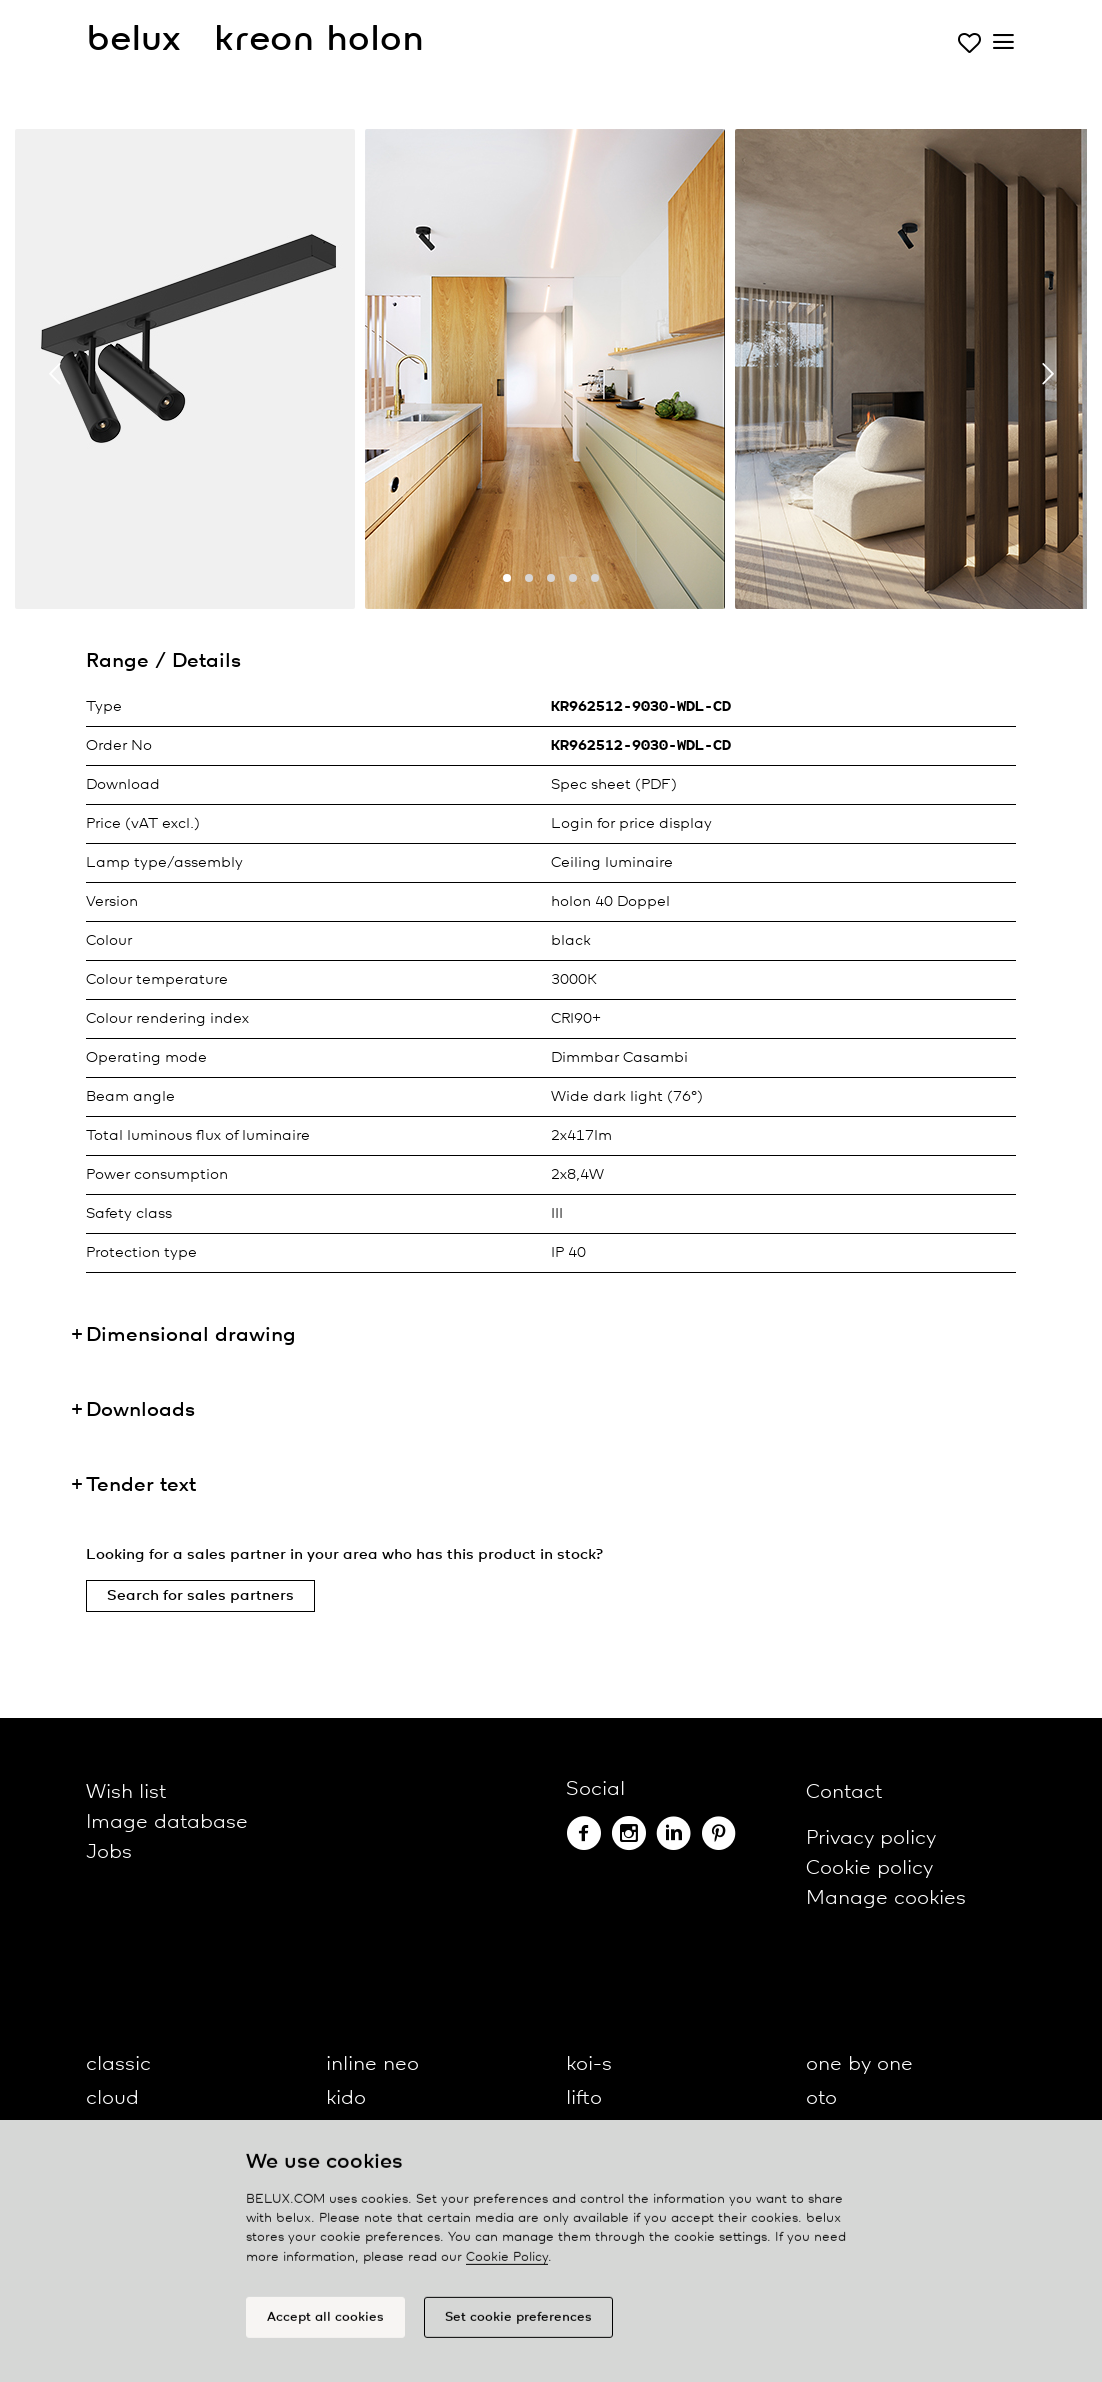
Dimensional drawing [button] (191, 1335)
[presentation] (55, 374)
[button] (507, 578)
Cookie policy (869, 1868)
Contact (844, 1792)
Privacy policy (871, 1838)
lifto (584, 2098)
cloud (112, 2098)
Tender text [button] (141, 1485)
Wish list (126, 1792)
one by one (859, 2064)
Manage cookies (886, 1898)
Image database (167, 1822)
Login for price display (631, 824)
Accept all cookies (325, 2325)
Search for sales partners (200, 1596)
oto (821, 2098)
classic (118, 2064)
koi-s (589, 2064)
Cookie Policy (507, 2265)
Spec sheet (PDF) (614, 785)
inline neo (372, 2064)
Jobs (109, 1852)
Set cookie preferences (518, 2325)
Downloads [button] (140, 1410)
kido (346, 2098)
